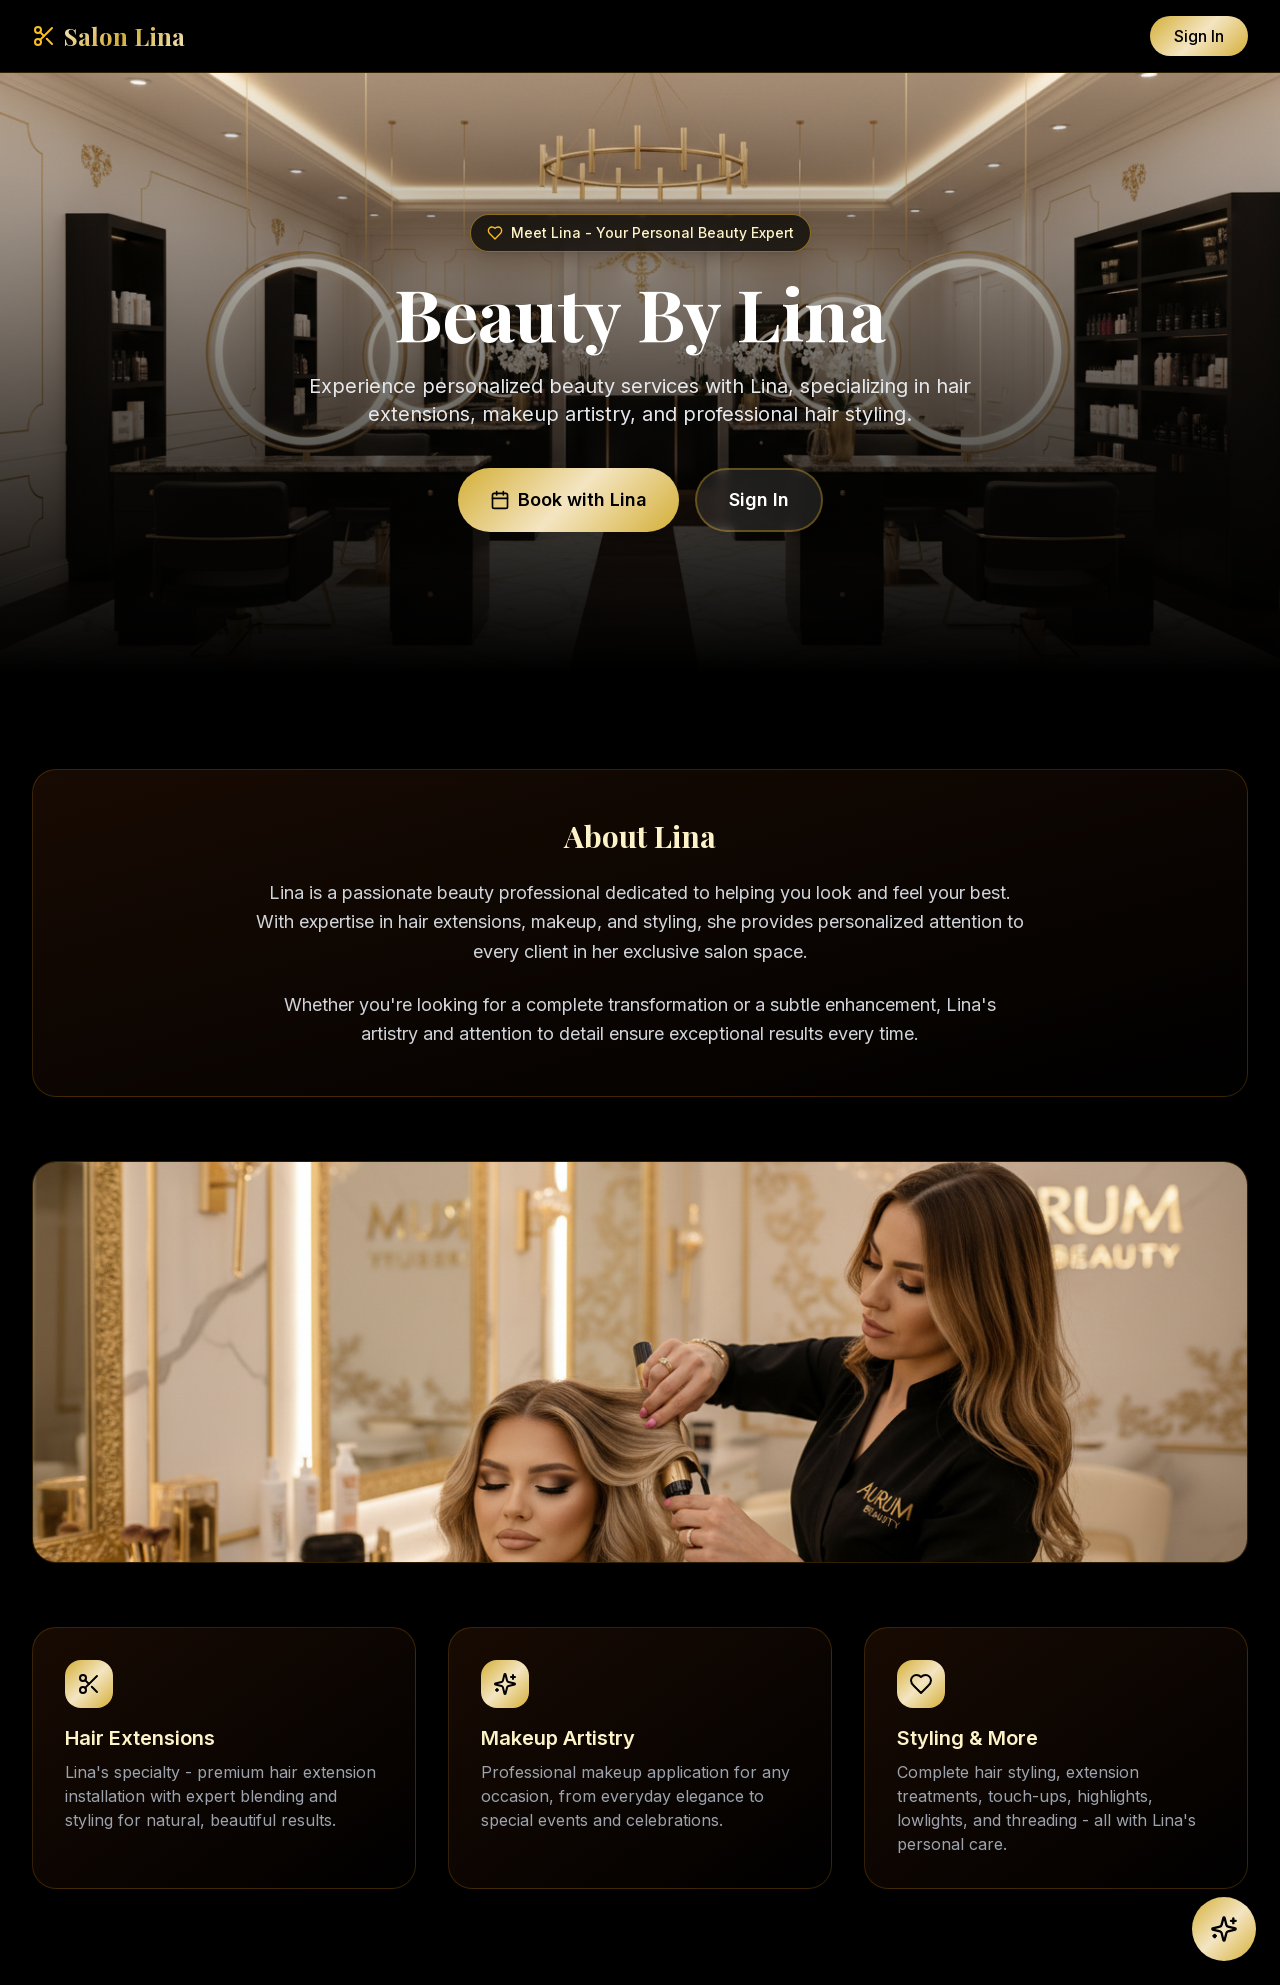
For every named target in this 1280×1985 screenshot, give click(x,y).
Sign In (1199, 36)
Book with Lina (568, 499)
